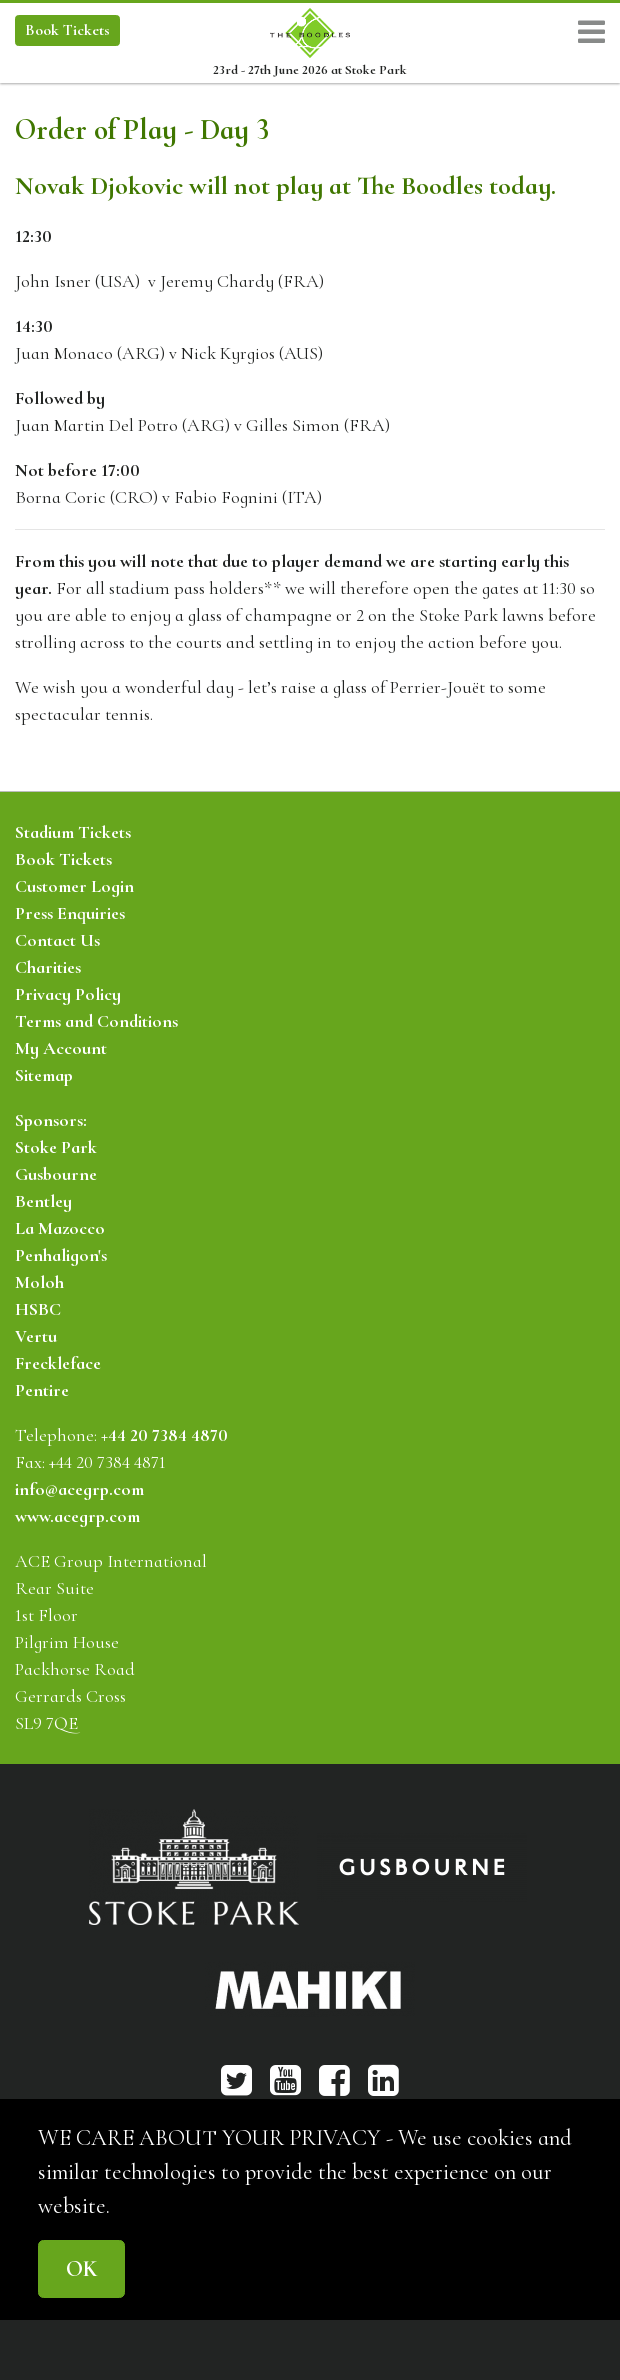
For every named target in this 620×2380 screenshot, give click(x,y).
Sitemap (44, 1075)
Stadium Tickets (73, 832)
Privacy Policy (68, 994)
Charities (48, 967)
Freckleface (58, 1363)
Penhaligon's (61, 1255)
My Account (61, 1048)
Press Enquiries (70, 913)
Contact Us (57, 940)
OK (81, 2268)
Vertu (36, 1336)
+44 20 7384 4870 (164, 1435)
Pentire (42, 1390)
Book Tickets (63, 859)
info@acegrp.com (79, 1489)
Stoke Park (56, 1147)
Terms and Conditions (96, 1021)
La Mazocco (60, 1228)
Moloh (39, 1282)
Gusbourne (56, 1174)
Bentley (43, 1201)
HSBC (38, 1309)
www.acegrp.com (77, 1516)
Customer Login (74, 886)
